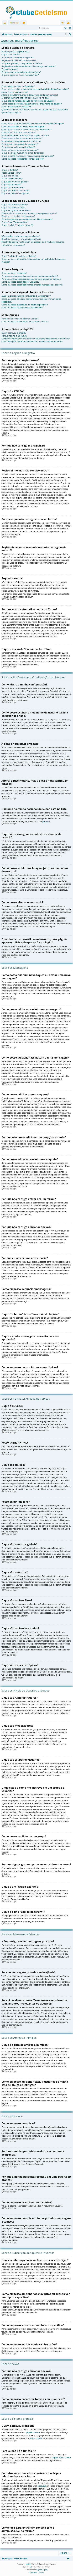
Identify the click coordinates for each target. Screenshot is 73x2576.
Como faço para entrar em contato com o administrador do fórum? (32, 342)
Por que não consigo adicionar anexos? (19, 144)
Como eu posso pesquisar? (14, 273)
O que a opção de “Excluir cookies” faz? (20, 75)
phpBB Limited (33, 2432)
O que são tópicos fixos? (12, 187)
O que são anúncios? (11, 185)
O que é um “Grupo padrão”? (15, 222)
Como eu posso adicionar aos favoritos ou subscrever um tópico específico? (31, 300)
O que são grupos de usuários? (16, 210)
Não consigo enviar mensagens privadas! (20, 236)
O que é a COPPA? (10, 54)
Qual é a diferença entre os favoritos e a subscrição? (26, 296)
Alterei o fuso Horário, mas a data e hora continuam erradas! (29, 95)
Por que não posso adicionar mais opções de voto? (25, 135)
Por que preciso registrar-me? (15, 52)
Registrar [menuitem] (69, 23)
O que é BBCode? (10, 170)
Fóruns (24, 23)
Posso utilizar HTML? (11, 173)
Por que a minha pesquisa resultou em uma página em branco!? (31, 279)
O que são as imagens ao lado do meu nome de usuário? (28, 101)
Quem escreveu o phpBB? (13, 333)
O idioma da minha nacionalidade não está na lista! (25, 98)
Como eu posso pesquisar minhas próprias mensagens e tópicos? (32, 285)
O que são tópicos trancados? (15, 190)
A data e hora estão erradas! (14, 92)
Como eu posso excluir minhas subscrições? (22, 308)
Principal (14, 22)
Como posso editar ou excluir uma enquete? (22, 138)
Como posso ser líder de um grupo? (18, 216)
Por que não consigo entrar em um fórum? (21, 141)
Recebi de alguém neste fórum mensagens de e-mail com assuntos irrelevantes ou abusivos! (32, 243)
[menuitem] (69, 34)
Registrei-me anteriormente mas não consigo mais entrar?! (28, 66)
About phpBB (36, 2438)
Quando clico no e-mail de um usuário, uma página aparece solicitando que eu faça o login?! (34, 111)
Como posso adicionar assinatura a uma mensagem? (26, 129)
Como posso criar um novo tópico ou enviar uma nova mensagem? (32, 124)
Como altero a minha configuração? (18, 86)
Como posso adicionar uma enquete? (18, 132)
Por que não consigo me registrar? (17, 57)
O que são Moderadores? (13, 207)
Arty (31, 2567)
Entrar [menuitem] (63, 23)
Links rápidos (5, 23)
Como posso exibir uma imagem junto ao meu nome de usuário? (31, 104)
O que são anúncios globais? (15, 182)
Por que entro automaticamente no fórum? (21, 72)
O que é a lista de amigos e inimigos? (18, 256)
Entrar (6, 28)
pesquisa (41, 2486)
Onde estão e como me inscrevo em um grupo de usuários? (29, 213)
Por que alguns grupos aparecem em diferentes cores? (27, 219)
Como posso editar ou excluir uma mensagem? (23, 127)
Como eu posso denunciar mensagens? (20, 150)
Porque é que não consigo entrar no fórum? (21, 63)
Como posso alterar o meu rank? (16, 107)
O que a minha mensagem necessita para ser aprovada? (27, 156)
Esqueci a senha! (9, 69)
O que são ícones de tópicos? (15, 193)
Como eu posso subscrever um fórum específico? (24, 305)
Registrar (18, 28)
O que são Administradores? (14, 205)
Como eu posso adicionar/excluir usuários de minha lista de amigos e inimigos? (33, 260)
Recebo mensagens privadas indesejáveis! (21, 239)
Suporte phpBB (41, 2570)
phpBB (45, 821)
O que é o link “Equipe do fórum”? (17, 225)
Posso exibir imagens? (12, 179)
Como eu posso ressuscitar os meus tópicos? (22, 159)
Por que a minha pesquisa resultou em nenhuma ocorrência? (29, 276)
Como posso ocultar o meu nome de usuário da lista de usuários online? (35, 89)
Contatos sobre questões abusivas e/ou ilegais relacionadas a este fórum (35, 339)
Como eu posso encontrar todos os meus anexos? (24, 322)
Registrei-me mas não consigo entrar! (18, 60)
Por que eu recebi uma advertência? (18, 147)
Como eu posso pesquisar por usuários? (20, 282)
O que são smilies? (10, 176)
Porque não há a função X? (14, 336)
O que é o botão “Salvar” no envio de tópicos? (22, 153)
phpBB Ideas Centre (61, 2458)
